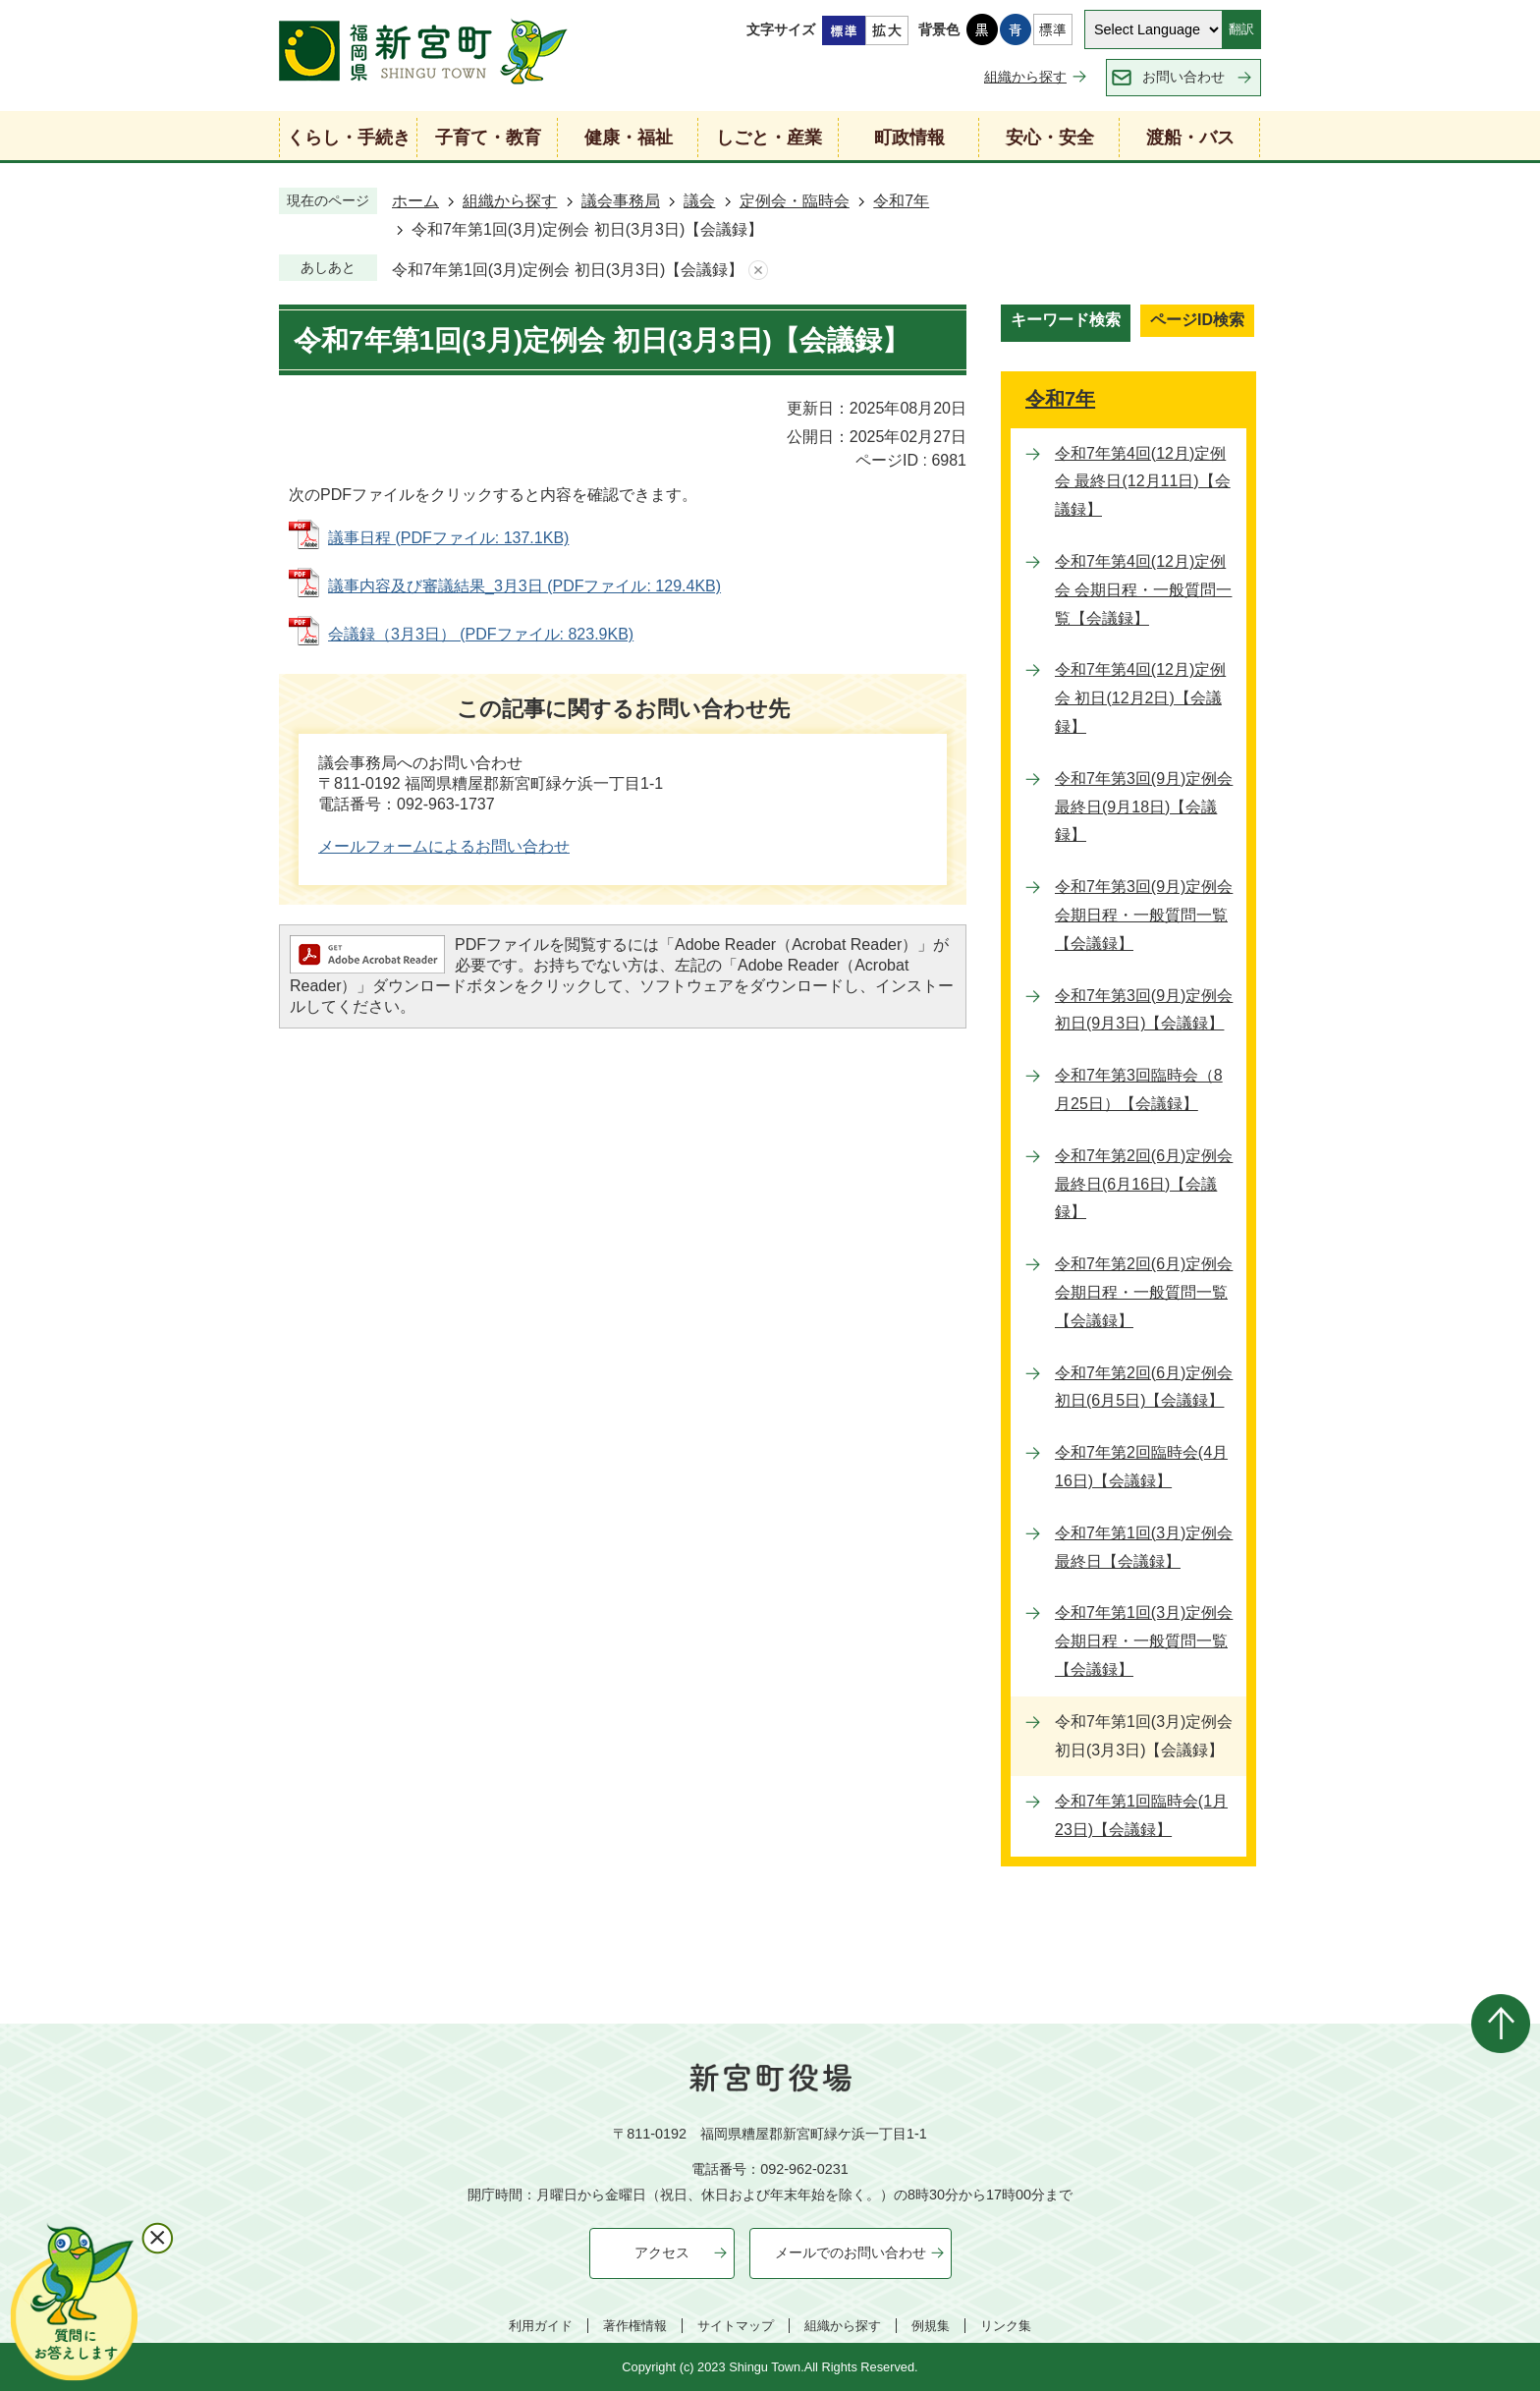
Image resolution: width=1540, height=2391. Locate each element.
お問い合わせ (1183, 76)
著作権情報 (635, 2325)
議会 (699, 201)
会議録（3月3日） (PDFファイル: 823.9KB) (480, 634)
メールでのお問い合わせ (850, 2252)
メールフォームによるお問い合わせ (444, 846)
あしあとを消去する (758, 270)
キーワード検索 (1066, 319)
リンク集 (1005, 2325)
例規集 (930, 2325)
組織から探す (1025, 76)
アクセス (661, 2252)
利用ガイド (541, 2325)
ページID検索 (1197, 319)
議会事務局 (620, 201)
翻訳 (1241, 29)
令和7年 (901, 201)
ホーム (415, 201)
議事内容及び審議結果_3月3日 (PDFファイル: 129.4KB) (524, 586)
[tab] (1065, 323)
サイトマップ (735, 2325)
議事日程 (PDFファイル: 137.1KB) (448, 537)
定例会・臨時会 (795, 201)
